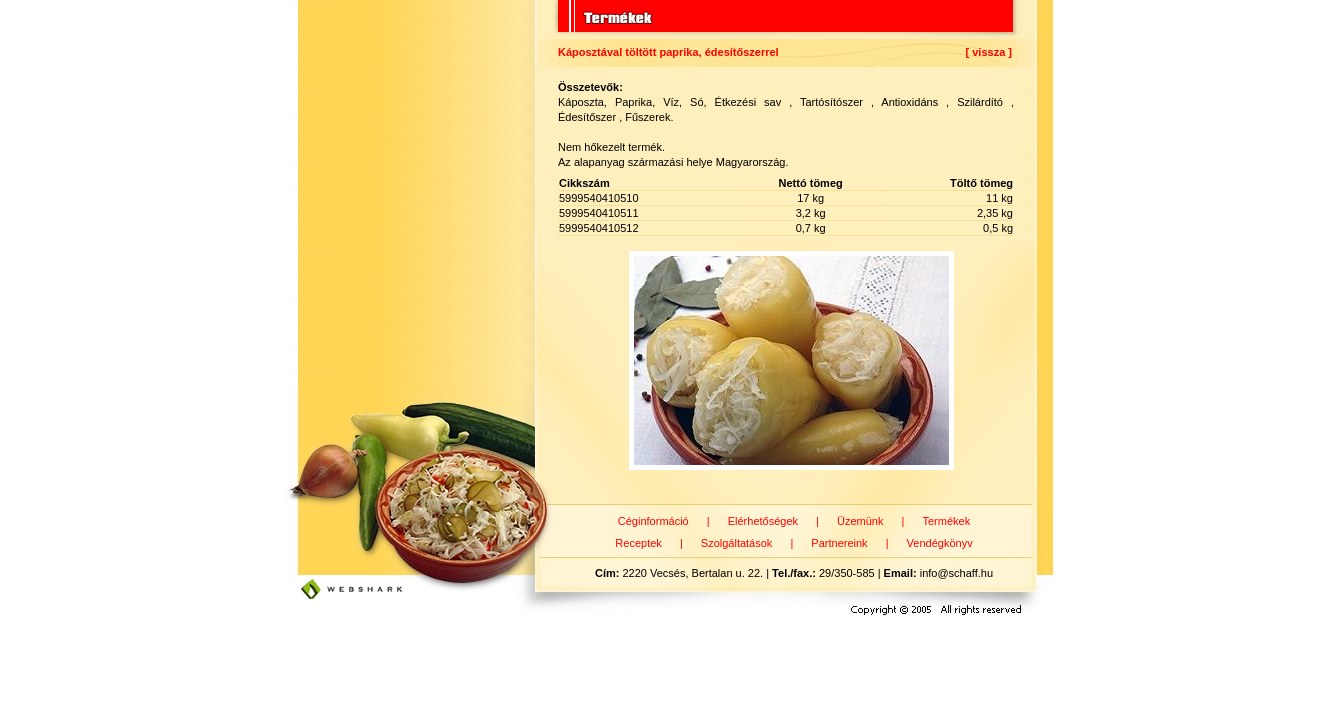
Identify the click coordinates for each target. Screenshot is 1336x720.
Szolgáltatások (737, 543)
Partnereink (839, 543)
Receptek (638, 543)
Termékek (946, 521)
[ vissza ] (989, 52)
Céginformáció (653, 521)
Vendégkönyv (940, 543)
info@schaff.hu (956, 573)
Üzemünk (860, 521)
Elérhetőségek (763, 521)
